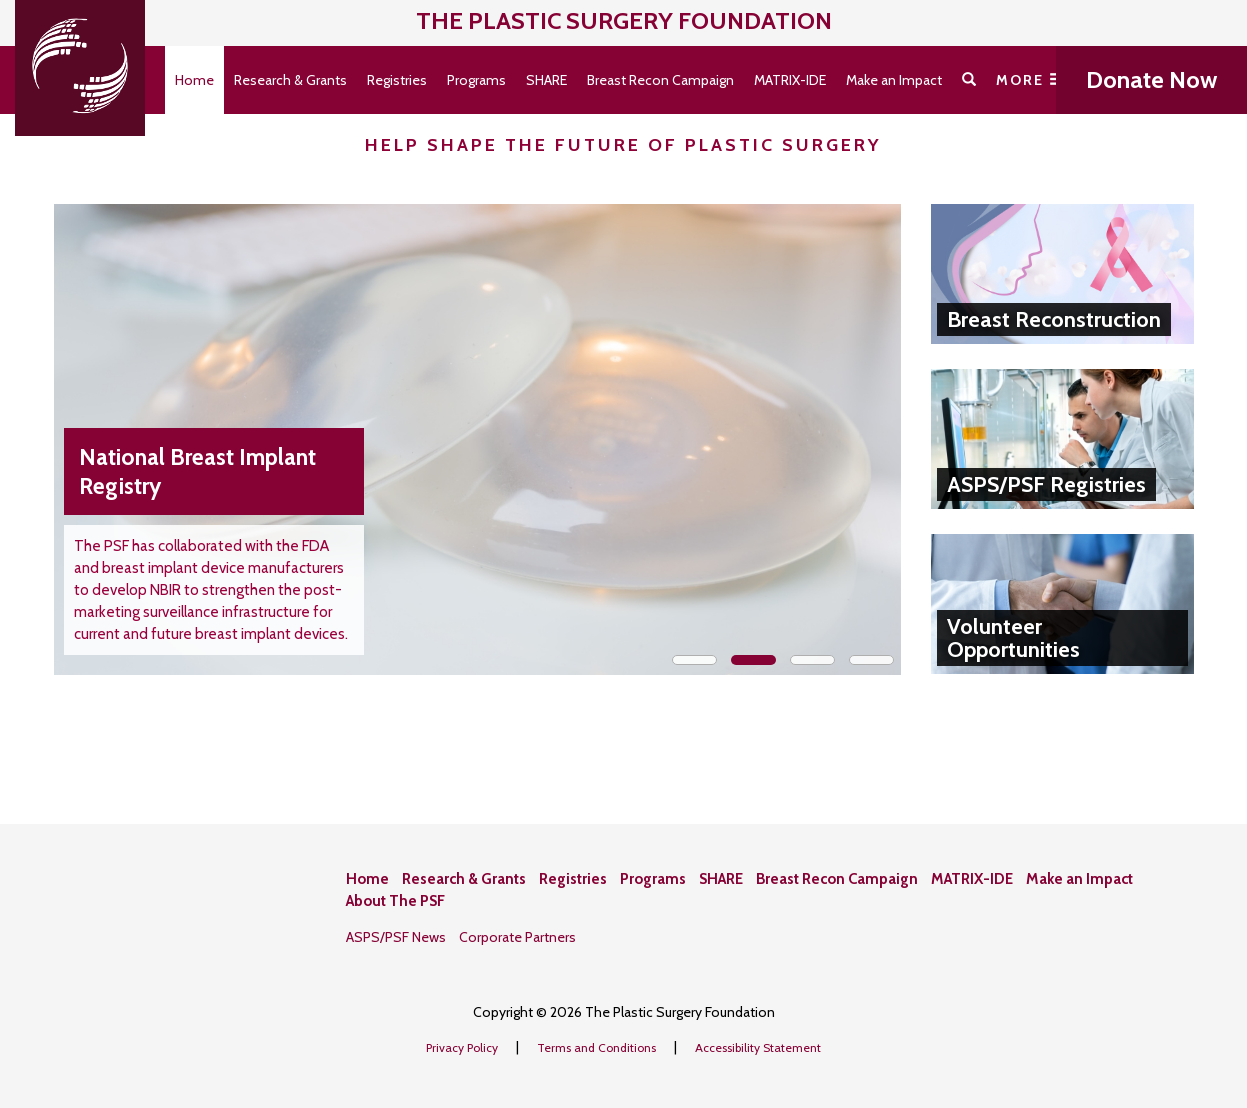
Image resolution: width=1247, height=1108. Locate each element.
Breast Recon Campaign (660, 80)
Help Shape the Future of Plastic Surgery (623, 145)
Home (194, 80)
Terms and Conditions (598, 1047)
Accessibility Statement (758, 1047)
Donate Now (1151, 79)
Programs (476, 80)
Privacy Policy (463, 1047)
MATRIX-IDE (790, 80)
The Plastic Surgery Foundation (624, 20)
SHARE (546, 80)
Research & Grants (290, 80)
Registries (397, 80)
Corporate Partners (517, 937)
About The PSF (395, 901)
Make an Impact (894, 80)
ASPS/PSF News (396, 937)
